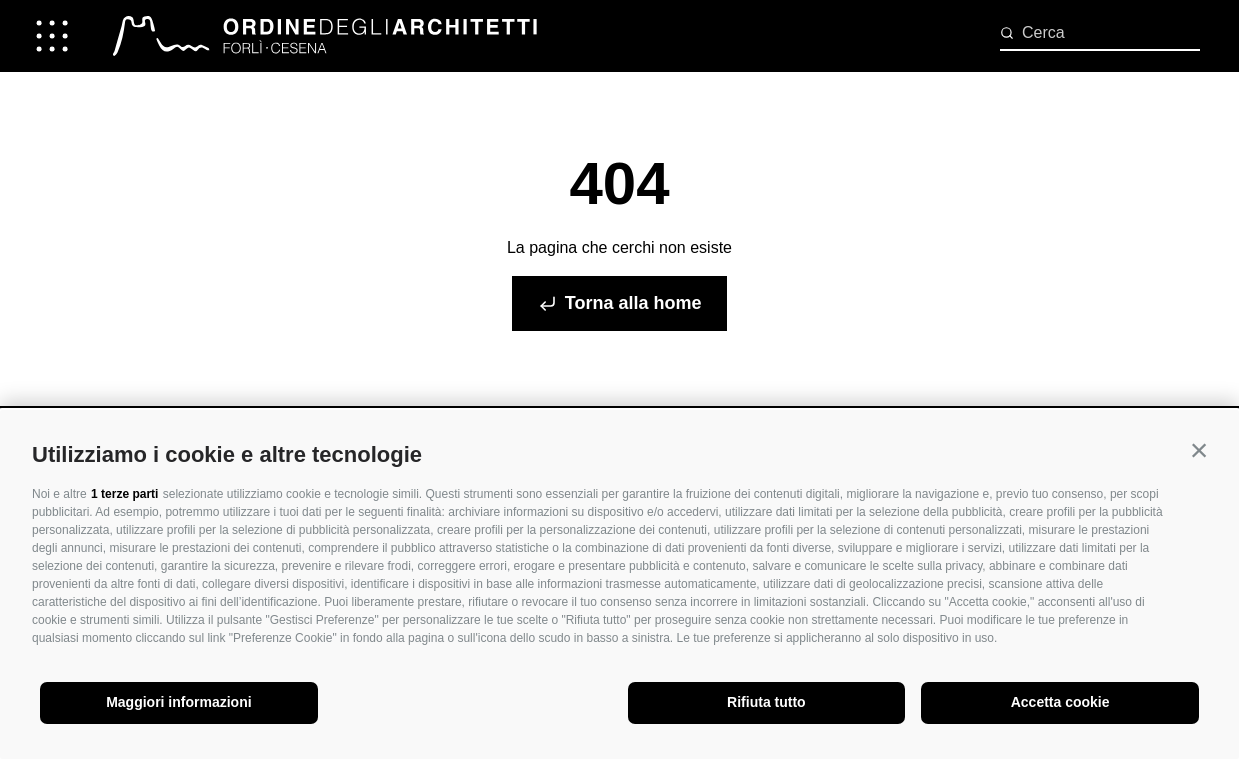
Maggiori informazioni (178, 702)
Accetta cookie (1060, 702)
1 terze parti (124, 494)
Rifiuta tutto (766, 702)
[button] (1199, 450)
